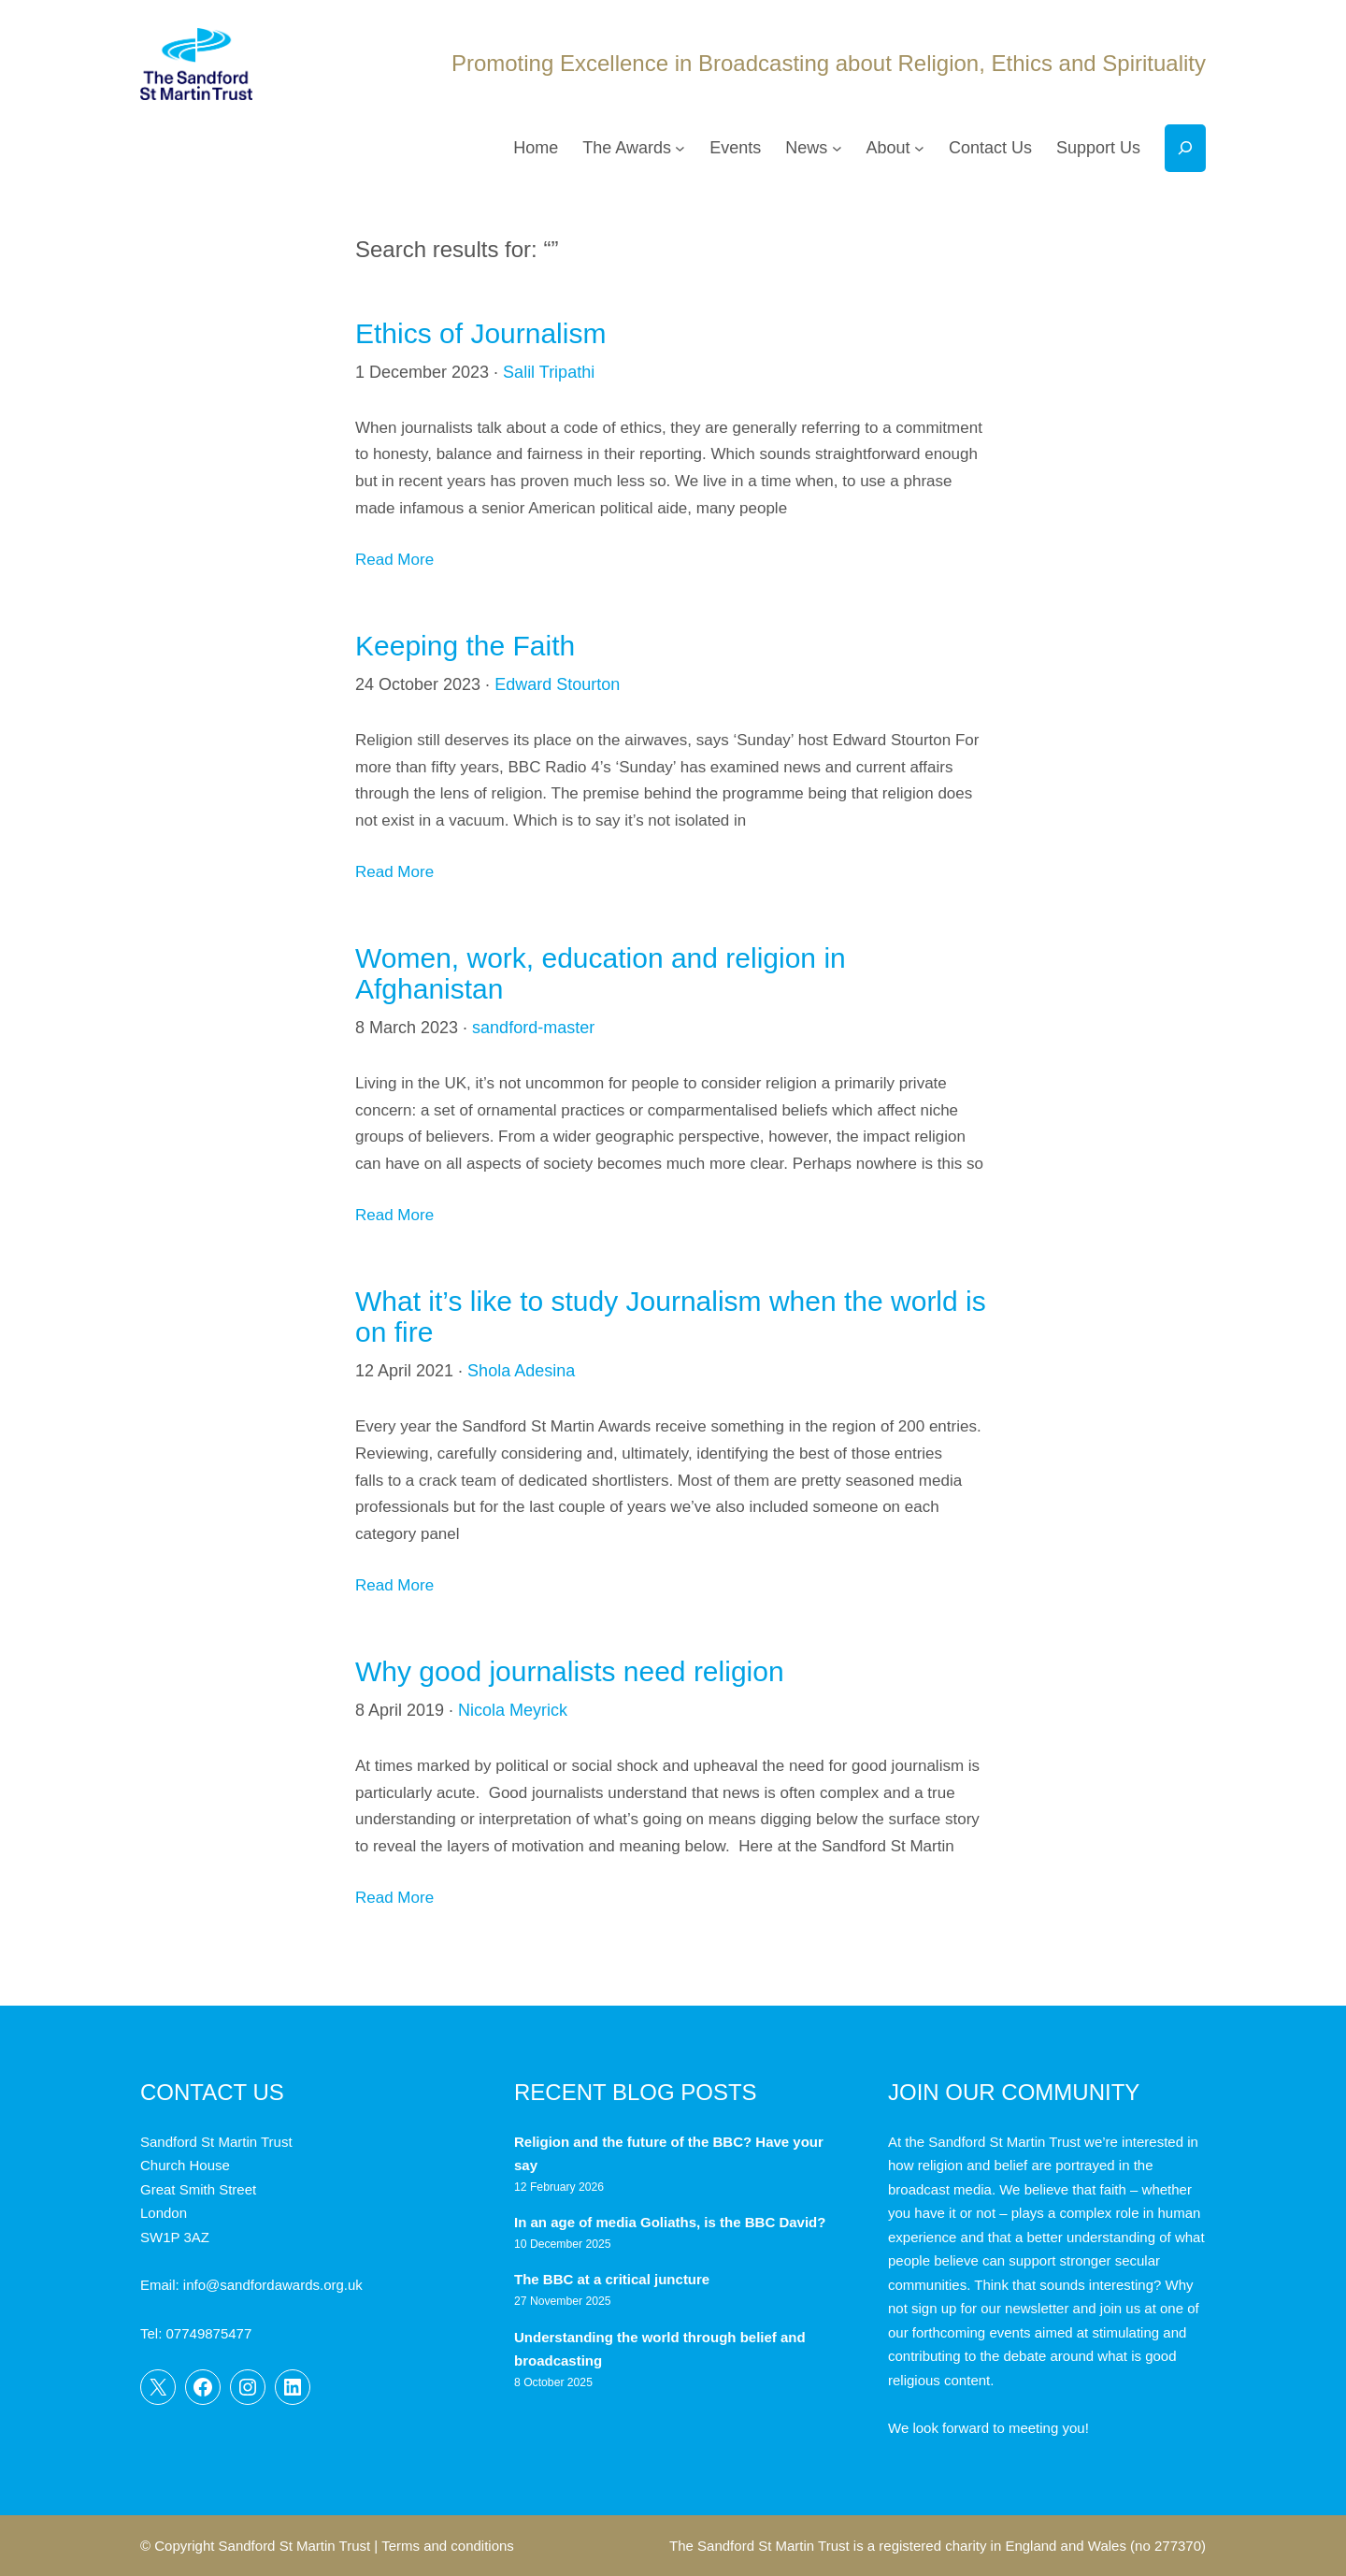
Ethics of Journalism (480, 333)
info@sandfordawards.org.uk (273, 2285)
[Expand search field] (1185, 148)
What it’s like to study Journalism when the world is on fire (670, 1316)
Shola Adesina (521, 1370)
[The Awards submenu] (680, 148)
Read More (394, 559)
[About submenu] (919, 148)
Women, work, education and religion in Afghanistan (600, 973)
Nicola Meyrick (512, 1710)
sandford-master (533, 1027)
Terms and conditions (447, 2546)
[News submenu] (837, 148)
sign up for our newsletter (989, 2308)
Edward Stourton (557, 684)
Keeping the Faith (465, 645)
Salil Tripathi (548, 372)
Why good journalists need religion (569, 1671)
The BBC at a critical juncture (611, 2279)
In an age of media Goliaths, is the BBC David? (672, 2222)
